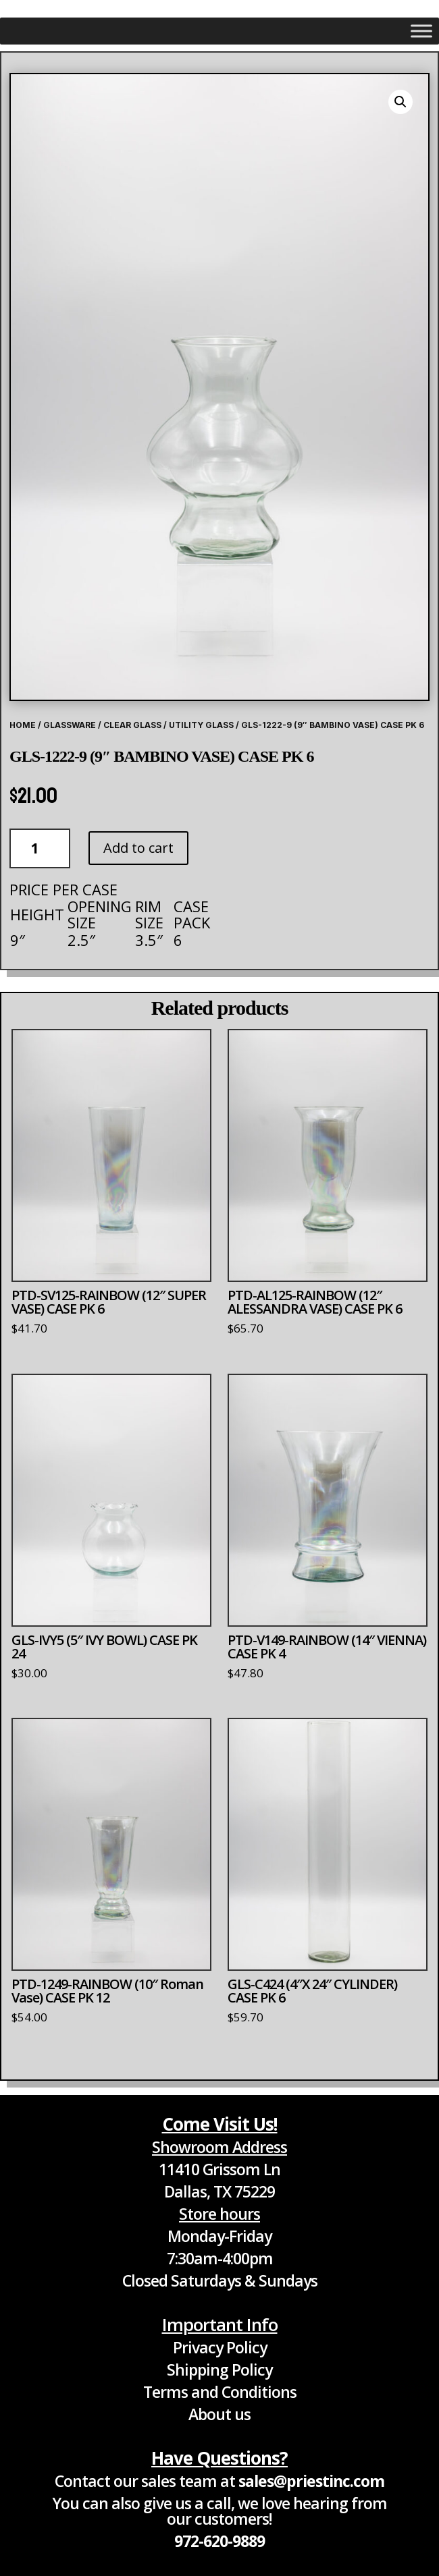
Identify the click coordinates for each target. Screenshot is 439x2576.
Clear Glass (132, 725)
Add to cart (138, 848)
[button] (400, 102)
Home (22, 725)
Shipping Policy (219, 2369)
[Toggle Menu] (421, 30)
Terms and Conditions (219, 2392)
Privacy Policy (220, 2347)
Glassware (69, 725)
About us (219, 2414)
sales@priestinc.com (311, 2481)
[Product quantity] (39, 848)
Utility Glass (201, 725)
